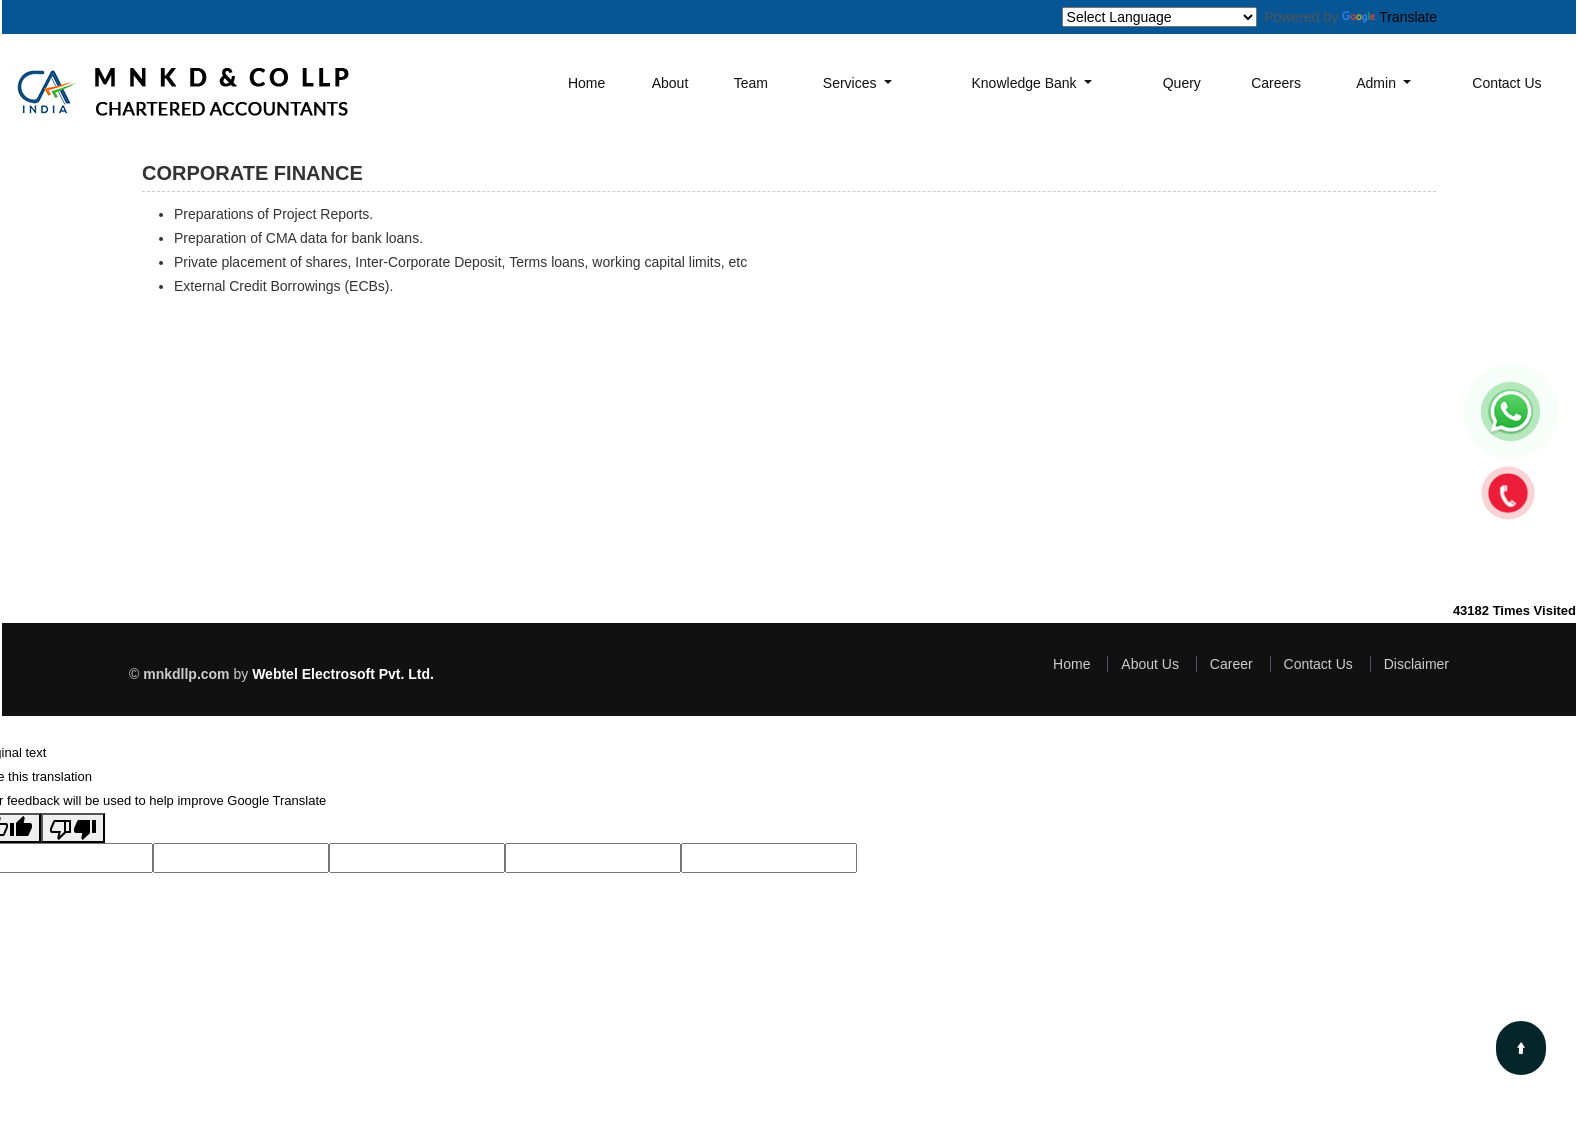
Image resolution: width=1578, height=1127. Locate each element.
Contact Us (1506, 83)
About (670, 83)
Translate (1389, 17)
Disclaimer (1416, 664)
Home (586, 83)
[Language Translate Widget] (1159, 17)
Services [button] (852, 83)
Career (1231, 664)
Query (1182, 83)
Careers (1276, 83)
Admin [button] (1378, 83)
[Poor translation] (73, 828)
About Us (1150, 664)
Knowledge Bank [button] (1026, 83)
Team (751, 83)
